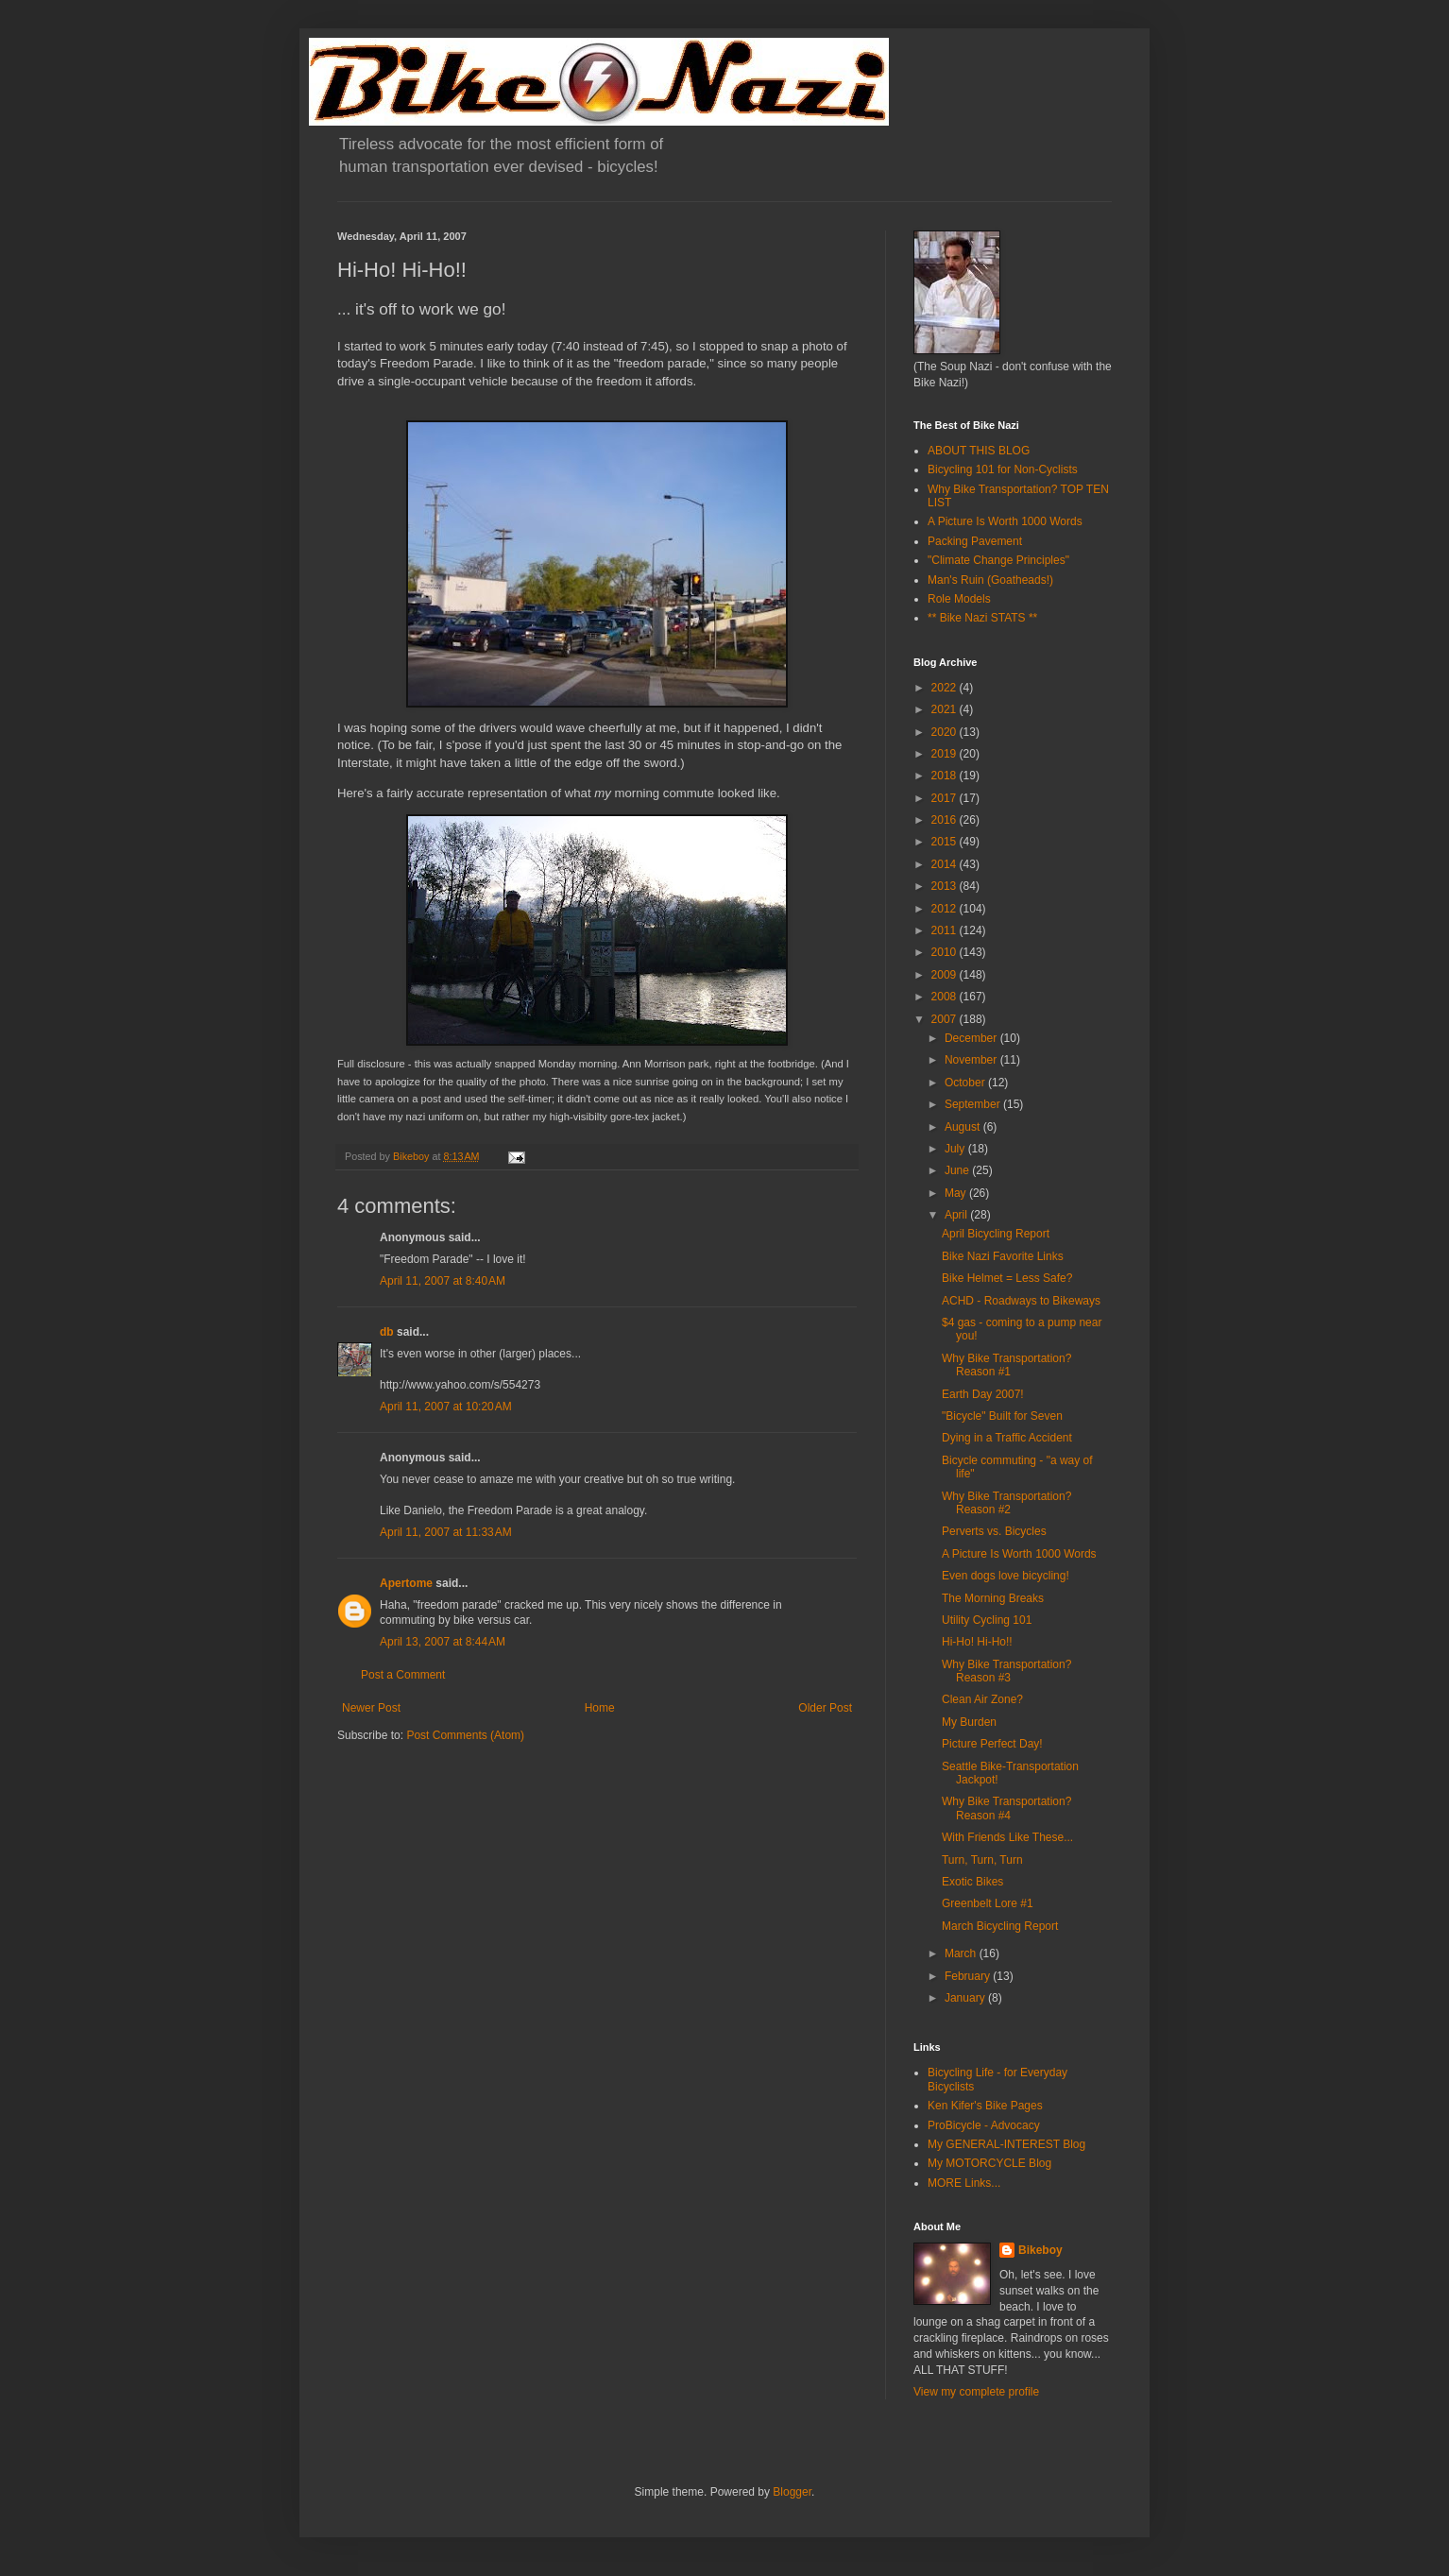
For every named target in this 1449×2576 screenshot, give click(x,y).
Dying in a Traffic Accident (1007, 1437)
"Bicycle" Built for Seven (1002, 1416)
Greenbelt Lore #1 (987, 1903)
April (957, 1214)
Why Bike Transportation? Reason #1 (1006, 1365)
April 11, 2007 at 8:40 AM (442, 1281)
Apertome (406, 1583)
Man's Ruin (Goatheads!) (990, 580)
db (387, 1332)
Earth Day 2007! (983, 1394)
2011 (945, 930)
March (962, 1953)
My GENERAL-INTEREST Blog (1006, 2144)
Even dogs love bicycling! (1005, 1575)
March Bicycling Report (1000, 1926)
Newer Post (371, 1707)
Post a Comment (403, 1674)
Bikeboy (1040, 2250)
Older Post (825, 1707)
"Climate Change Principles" (998, 560)
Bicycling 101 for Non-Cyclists (1003, 469)
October (966, 1082)
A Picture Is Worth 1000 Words (1005, 521)
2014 (945, 864)
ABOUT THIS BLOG (979, 450)
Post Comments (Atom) (465, 1735)
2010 (945, 952)
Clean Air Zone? (982, 1699)
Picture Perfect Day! (992, 1743)
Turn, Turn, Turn (982, 1860)
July (956, 1148)
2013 (945, 886)
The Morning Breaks (993, 1598)
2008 (945, 996)
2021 (945, 709)
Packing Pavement (975, 541)
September (974, 1104)
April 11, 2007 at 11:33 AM (446, 1532)
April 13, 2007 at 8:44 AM (442, 1641)
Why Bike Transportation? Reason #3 (1006, 1671)
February (969, 1976)
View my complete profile (976, 2391)
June (958, 1170)
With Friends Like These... (1007, 1837)
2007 (945, 1019)
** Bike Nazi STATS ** (982, 617)
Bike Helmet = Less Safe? (1007, 1278)
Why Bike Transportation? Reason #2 (1006, 1503)
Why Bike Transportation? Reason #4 (1006, 1808)
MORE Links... (964, 2183)
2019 (945, 753)
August (964, 1127)
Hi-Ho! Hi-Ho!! (977, 1641)
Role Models (959, 599)
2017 (945, 798)
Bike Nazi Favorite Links (1003, 1256)
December (972, 1038)
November (972, 1059)
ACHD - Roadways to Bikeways (1021, 1300)
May (957, 1193)
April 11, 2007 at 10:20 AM (446, 1406)
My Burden (969, 1722)
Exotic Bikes (972, 1881)
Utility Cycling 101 (986, 1620)
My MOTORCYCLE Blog (989, 2163)
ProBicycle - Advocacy (984, 2125)
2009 (945, 974)
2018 (945, 775)
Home (600, 1707)
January (966, 1998)
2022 (945, 687)
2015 (945, 841)
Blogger (792, 2492)
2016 (945, 820)
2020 (945, 732)
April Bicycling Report (995, 1233)
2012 (945, 908)
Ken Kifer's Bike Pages (985, 2105)
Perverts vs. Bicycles (994, 1531)
